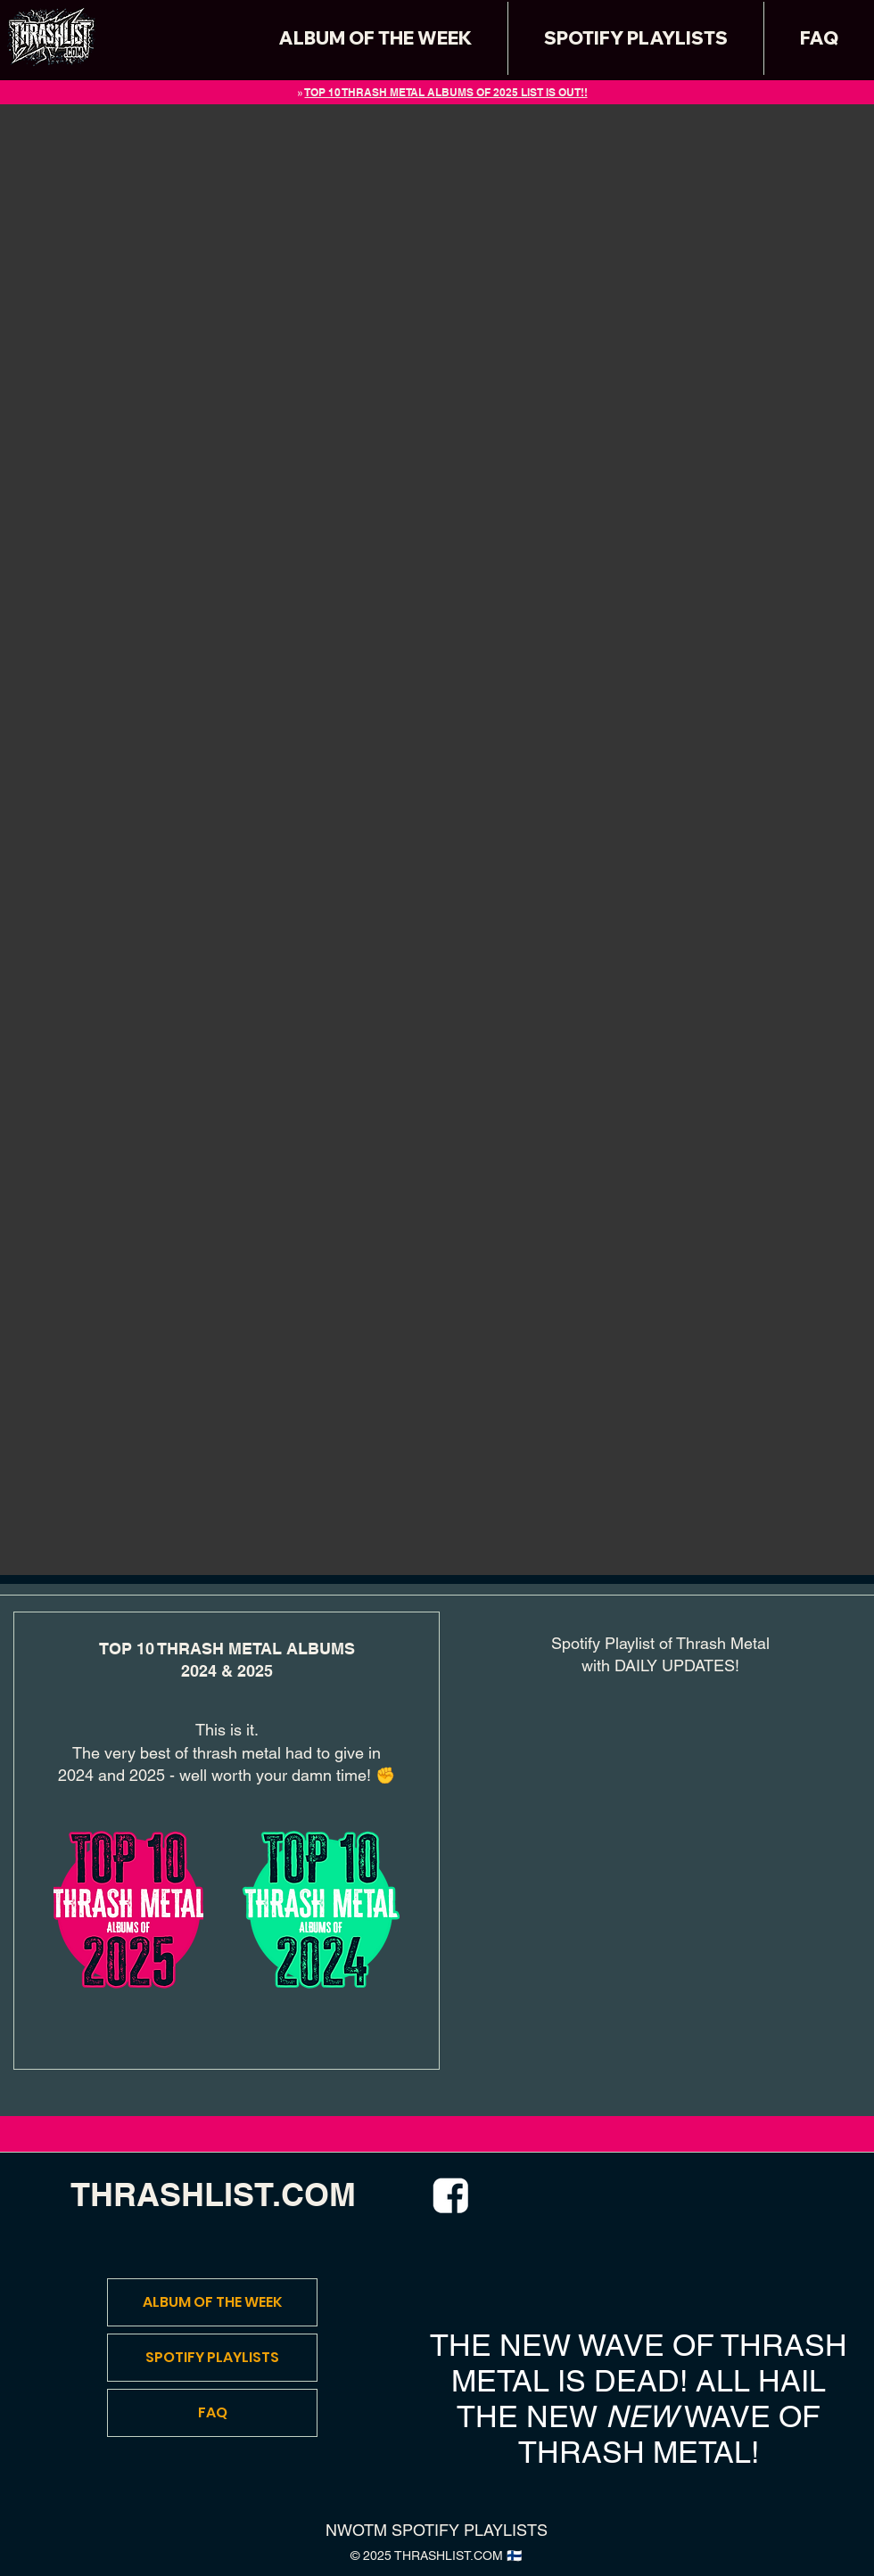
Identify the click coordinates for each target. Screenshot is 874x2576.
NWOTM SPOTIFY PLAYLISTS (437, 2530)
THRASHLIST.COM (213, 2194)
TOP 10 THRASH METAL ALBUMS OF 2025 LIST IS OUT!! (446, 92)
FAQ (212, 2412)
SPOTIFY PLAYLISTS (212, 2357)
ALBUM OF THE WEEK (212, 2302)
